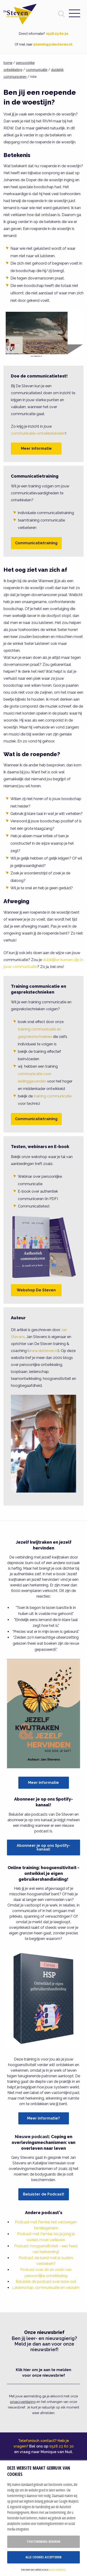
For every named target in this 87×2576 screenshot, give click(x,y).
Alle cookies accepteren (43, 2557)
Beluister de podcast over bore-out (46, 2281)
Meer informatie (36, 448)
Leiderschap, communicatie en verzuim (45, 2287)
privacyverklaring (22, 2402)
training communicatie (53, 1096)
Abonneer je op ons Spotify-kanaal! (43, 1847)
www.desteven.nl (43, 1351)
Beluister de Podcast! (43, 2194)
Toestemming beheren (43, 2541)
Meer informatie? (43, 2118)
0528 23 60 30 (57, 34)
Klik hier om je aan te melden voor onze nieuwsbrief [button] (43, 2373)
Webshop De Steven (36, 1290)
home (7, 63)
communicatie (36, 70)
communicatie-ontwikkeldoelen (38, 433)
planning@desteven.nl (52, 44)
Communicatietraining (36, 543)
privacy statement (57, 2569)
